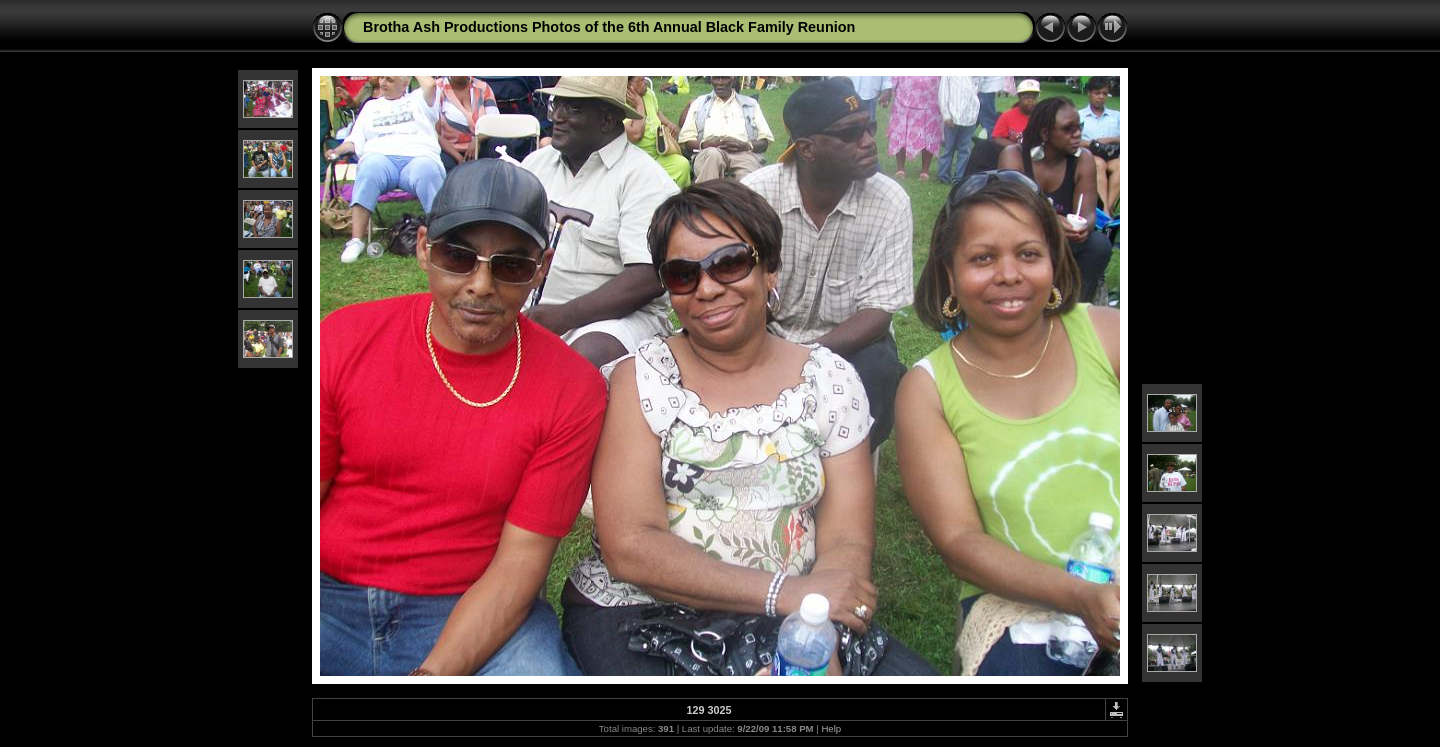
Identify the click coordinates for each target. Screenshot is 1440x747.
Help (831, 728)
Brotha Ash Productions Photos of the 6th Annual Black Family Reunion (609, 27)
